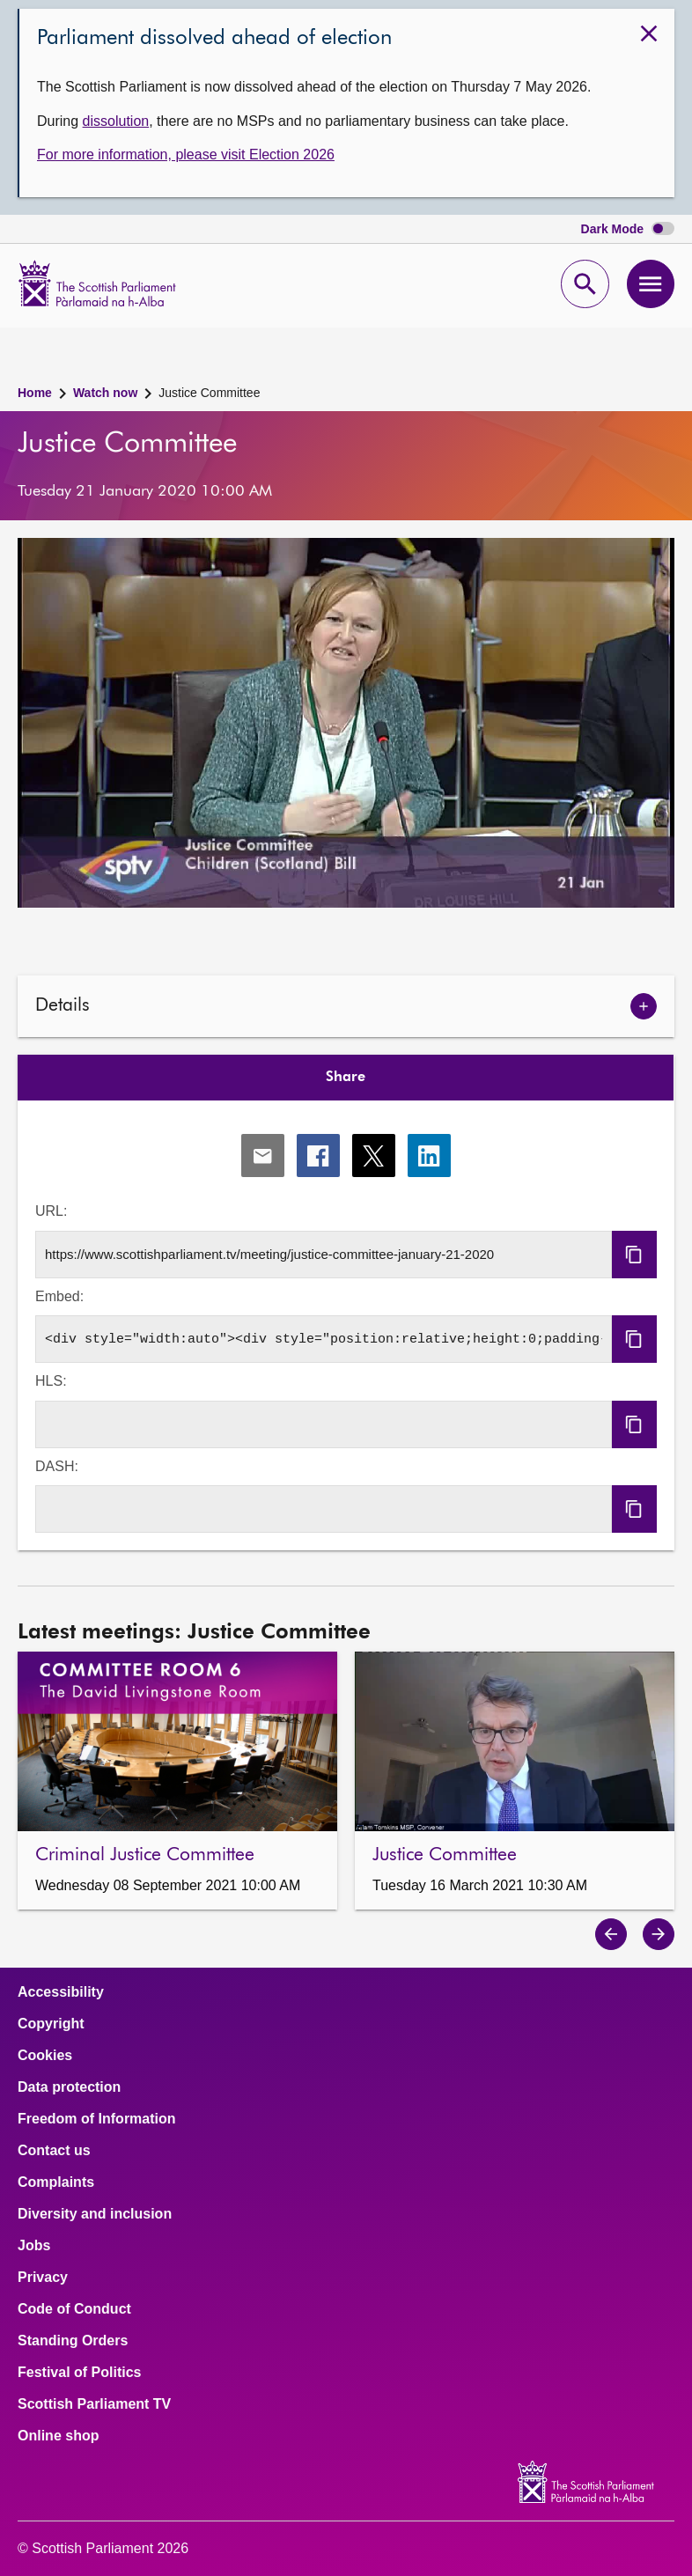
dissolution (116, 121)
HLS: (51, 1380)
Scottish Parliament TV (94, 2404)
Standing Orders (73, 2341)
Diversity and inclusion (95, 2214)
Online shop (58, 2436)
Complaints (56, 2182)
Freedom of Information (97, 2119)
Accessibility (61, 1992)
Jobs (34, 2246)
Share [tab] (345, 1078)
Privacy (43, 2278)
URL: (51, 1210)
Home (35, 393)
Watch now (105, 393)
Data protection (69, 2087)
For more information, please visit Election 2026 (186, 154)
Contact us (54, 2151)
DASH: (56, 1466)
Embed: (59, 1296)
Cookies (45, 2056)
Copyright (51, 2024)
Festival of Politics (79, 2373)
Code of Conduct (74, 2309)
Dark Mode (627, 229)
